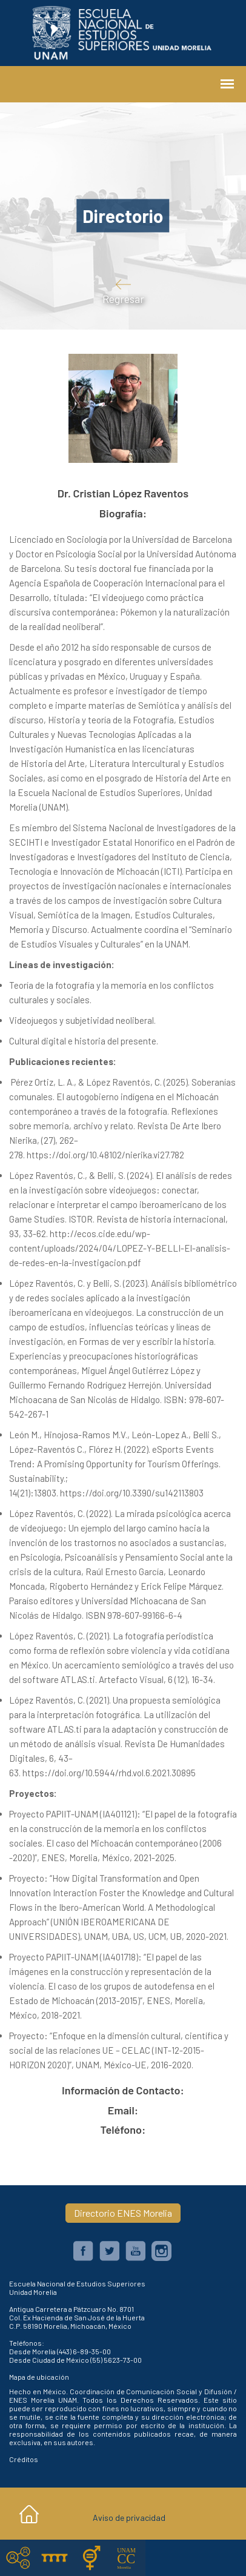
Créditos (23, 2459)
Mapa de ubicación (39, 2376)
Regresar (123, 290)
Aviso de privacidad (129, 2517)
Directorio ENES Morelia (123, 2213)
